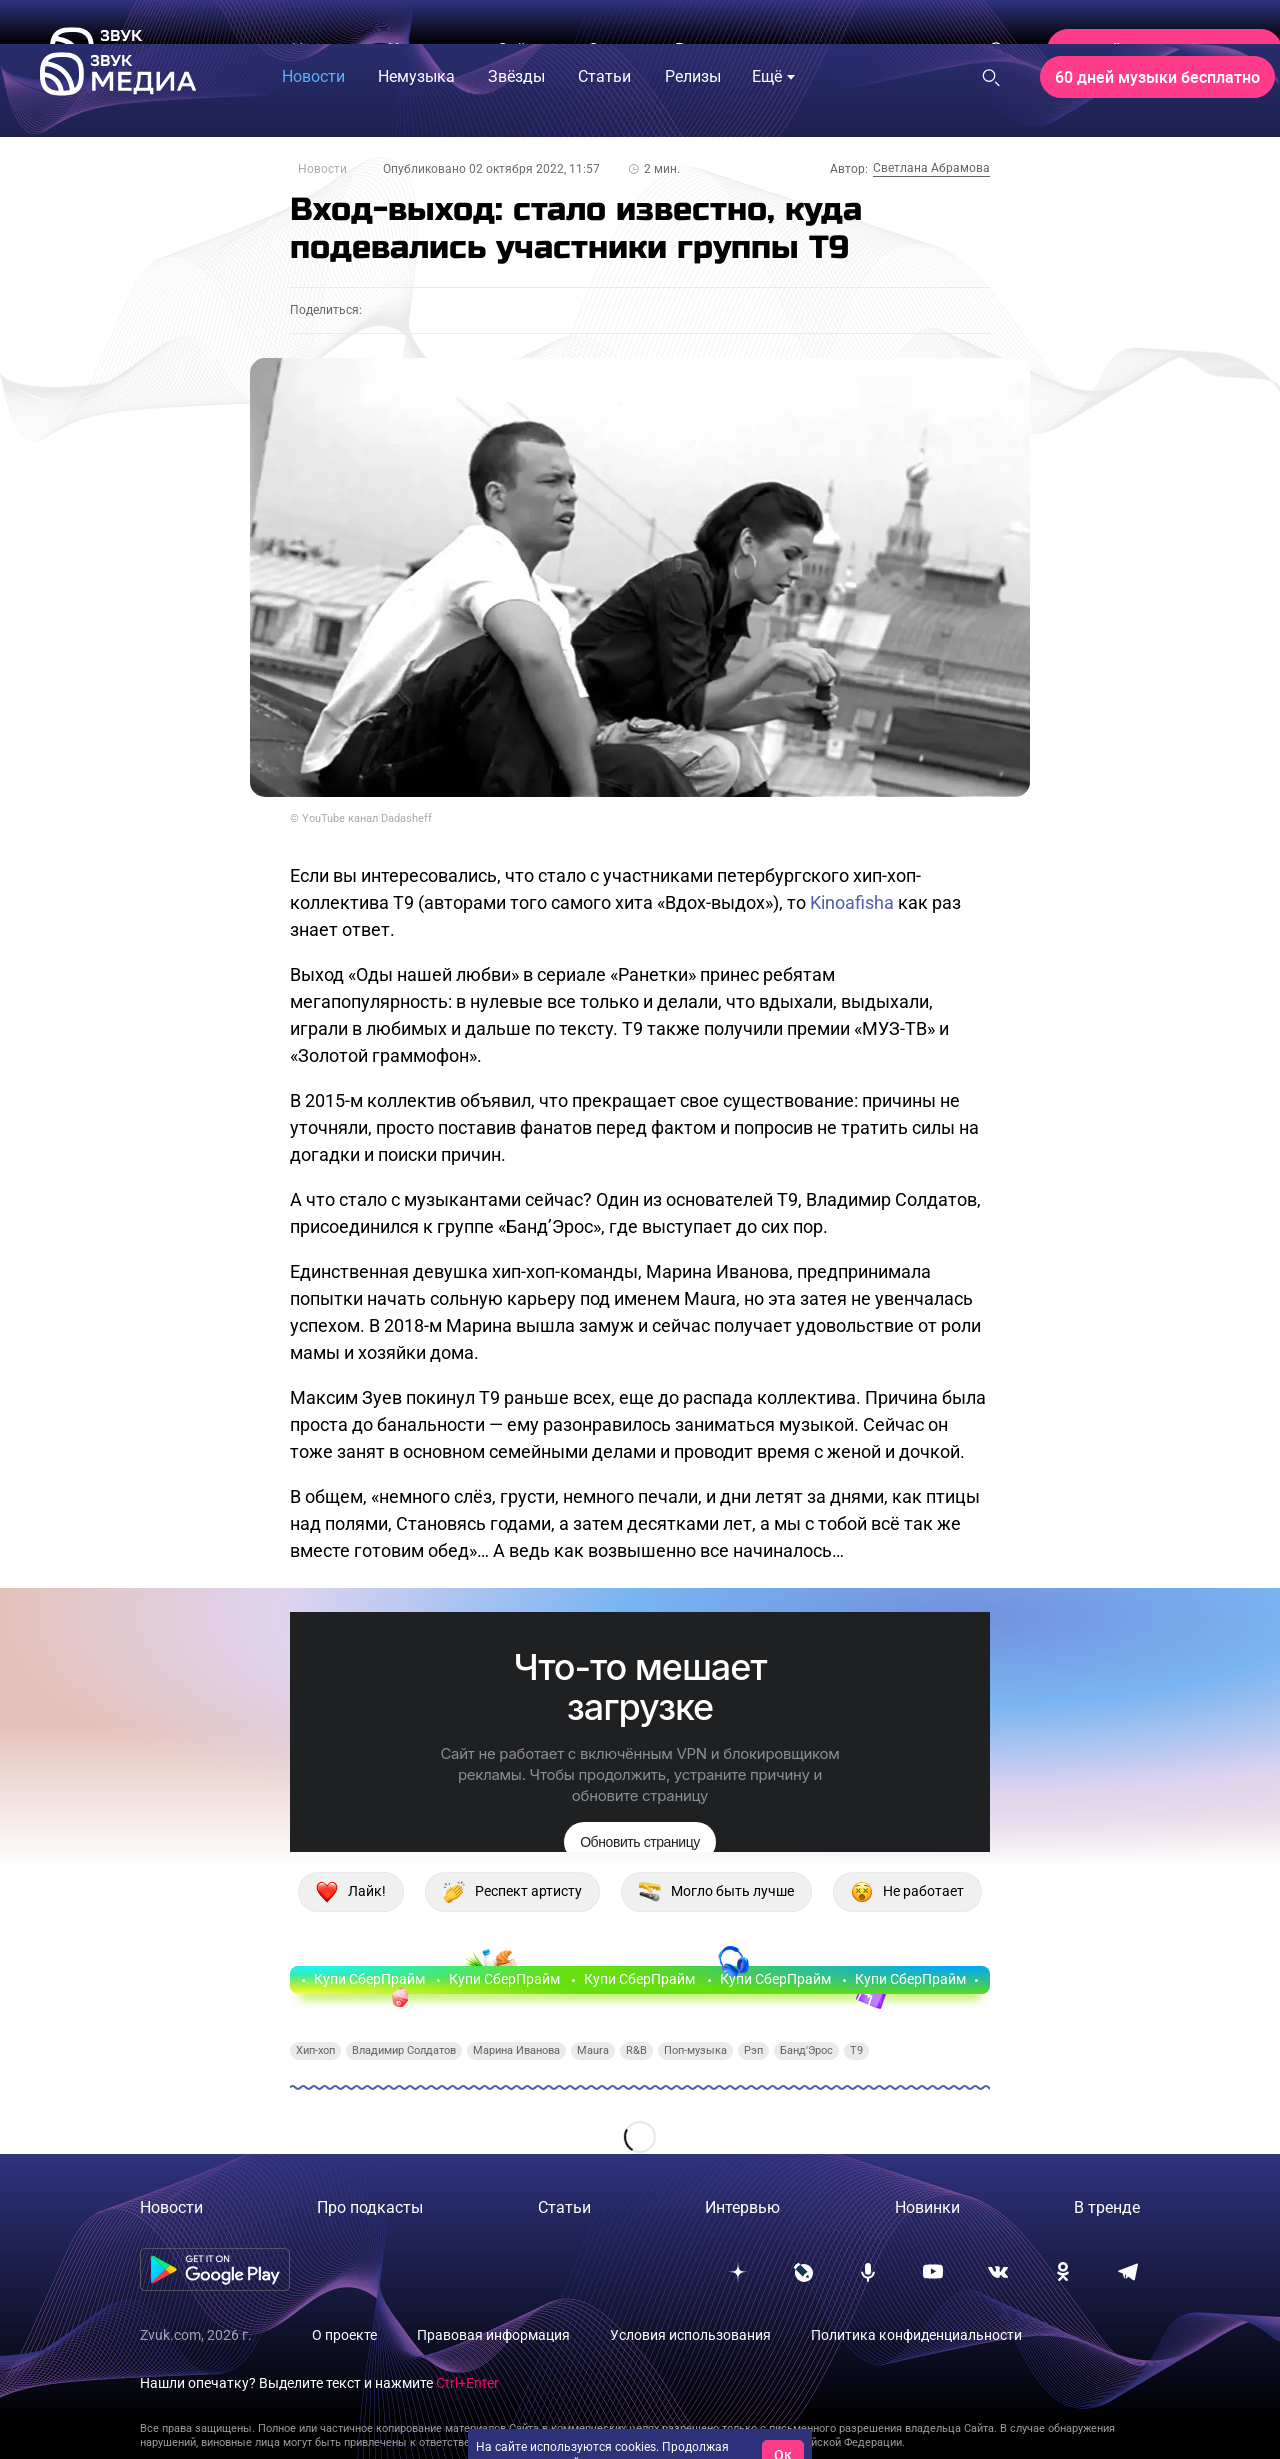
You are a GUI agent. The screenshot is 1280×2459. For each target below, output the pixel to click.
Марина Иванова (516, 2050)
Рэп (753, 2050)
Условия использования (690, 2335)
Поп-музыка (695, 2050)
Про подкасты (370, 2207)
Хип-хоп (315, 2050)
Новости (322, 169)
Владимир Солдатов (404, 2050)
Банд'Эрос (806, 2050)
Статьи (564, 2207)
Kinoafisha (852, 902)
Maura (593, 2050)
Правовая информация (493, 2335)
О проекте (344, 2335)
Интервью (742, 2207)
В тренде (1107, 2207)
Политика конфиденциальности (916, 2335)
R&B (636, 2050)
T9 (856, 2050)
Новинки (927, 2207)
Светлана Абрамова (931, 168)
